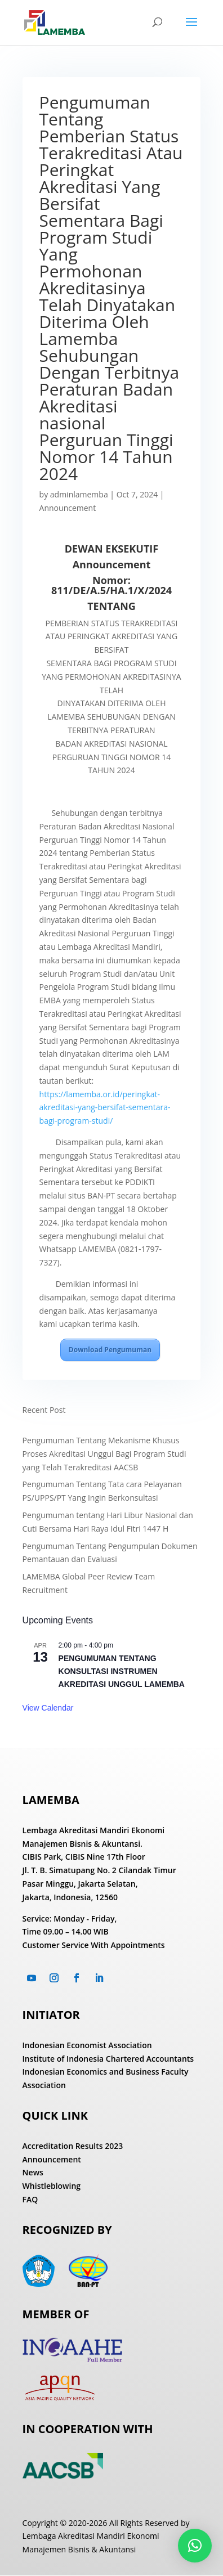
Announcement (67, 507)
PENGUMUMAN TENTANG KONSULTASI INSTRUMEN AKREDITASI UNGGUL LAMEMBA (122, 1671)
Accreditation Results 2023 (73, 2145)
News (33, 2172)
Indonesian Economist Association (87, 2045)
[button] (195, 2545)
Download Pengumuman (110, 1349)
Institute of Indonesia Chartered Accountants (108, 2058)
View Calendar (48, 1707)
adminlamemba (79, 494)
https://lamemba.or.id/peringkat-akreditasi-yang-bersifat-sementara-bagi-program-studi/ (105, 1108)
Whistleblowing (52, 2185)
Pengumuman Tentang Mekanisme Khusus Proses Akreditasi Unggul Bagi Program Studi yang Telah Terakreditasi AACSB (104, 1454)
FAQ (30, 2199)
